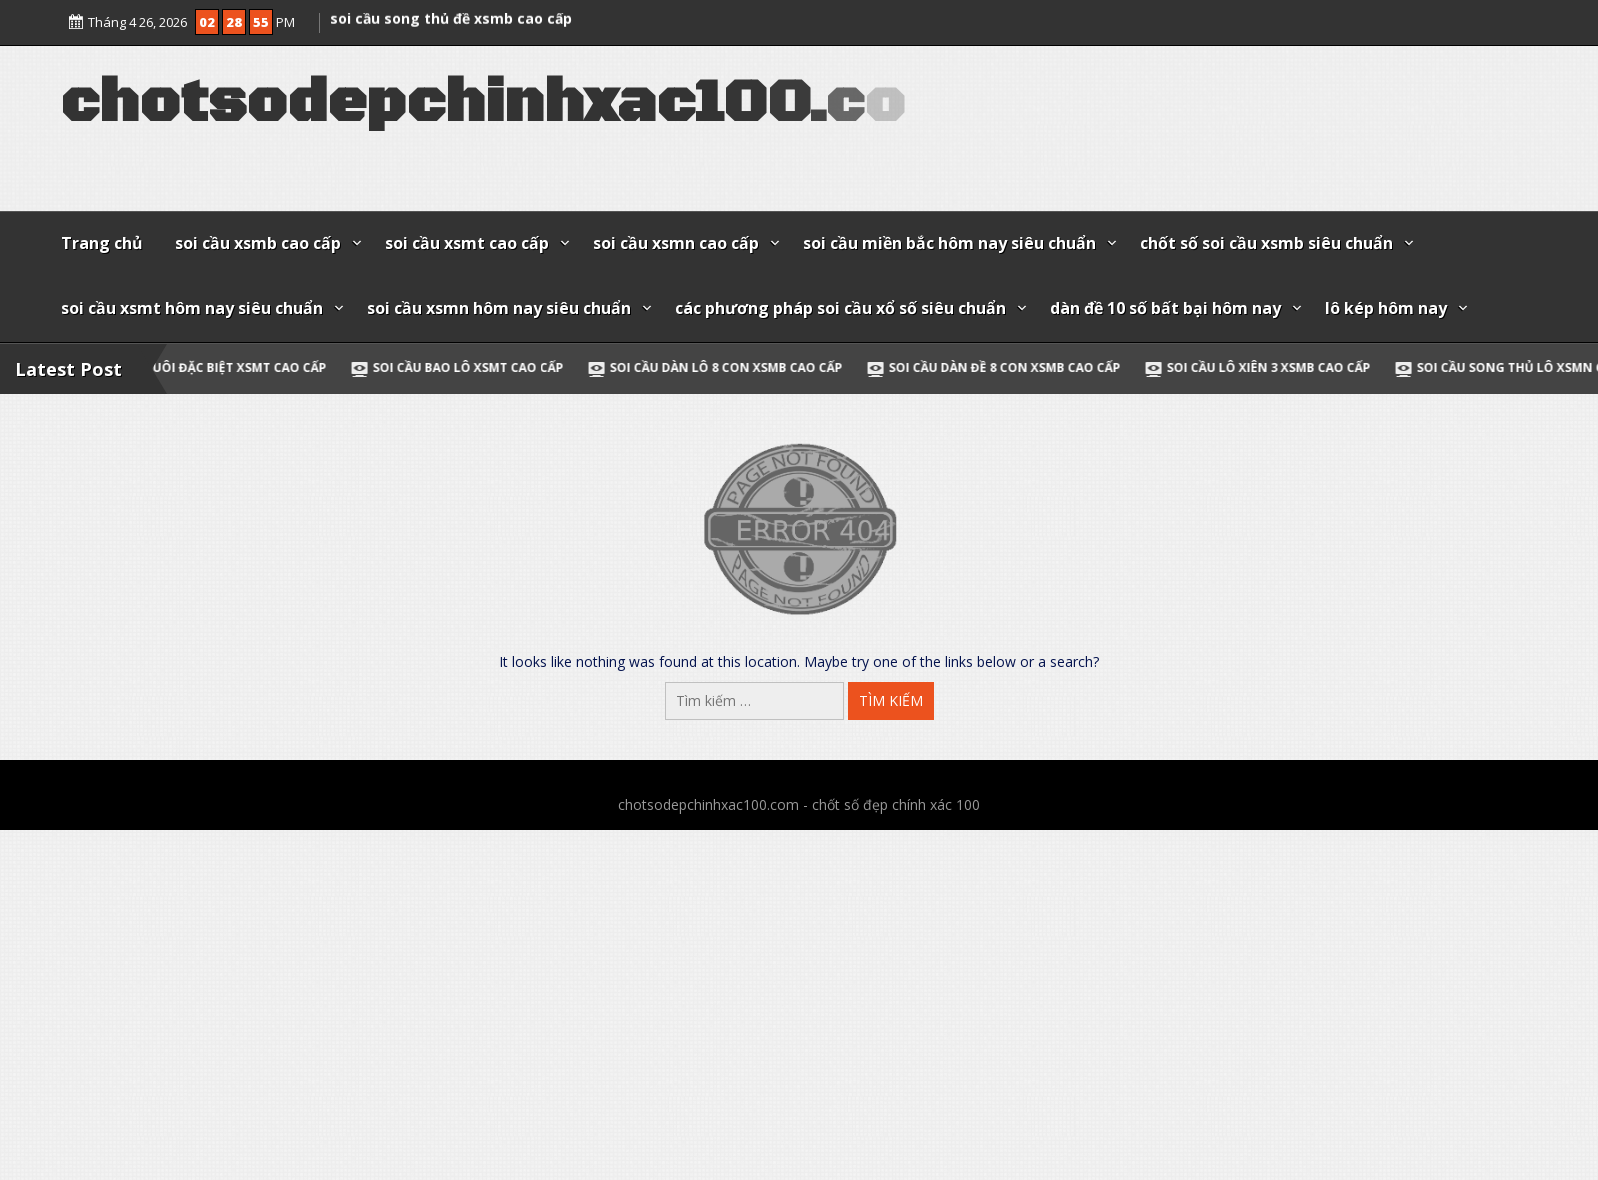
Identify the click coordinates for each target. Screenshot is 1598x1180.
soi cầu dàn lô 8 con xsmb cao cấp (733, 367)
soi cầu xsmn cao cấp (676, 243)
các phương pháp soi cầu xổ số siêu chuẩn (840, 308)
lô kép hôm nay (1386, 308)
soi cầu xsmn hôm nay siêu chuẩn (499, 308)
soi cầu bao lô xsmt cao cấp (475, 367)
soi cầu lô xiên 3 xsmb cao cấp (1276, 367)
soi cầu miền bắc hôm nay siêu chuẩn (949, 243)
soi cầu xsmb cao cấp (258, 243)
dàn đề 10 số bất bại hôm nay (1165, 308)
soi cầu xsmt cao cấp (467, 243)
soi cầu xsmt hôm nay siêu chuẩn (192, 308)
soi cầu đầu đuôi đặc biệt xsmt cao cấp (202, 367)
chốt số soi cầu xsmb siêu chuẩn (1266, 243)
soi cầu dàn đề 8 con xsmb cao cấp (1012, 367)
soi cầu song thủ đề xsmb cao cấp (451, 14)
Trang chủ (102, 243)
